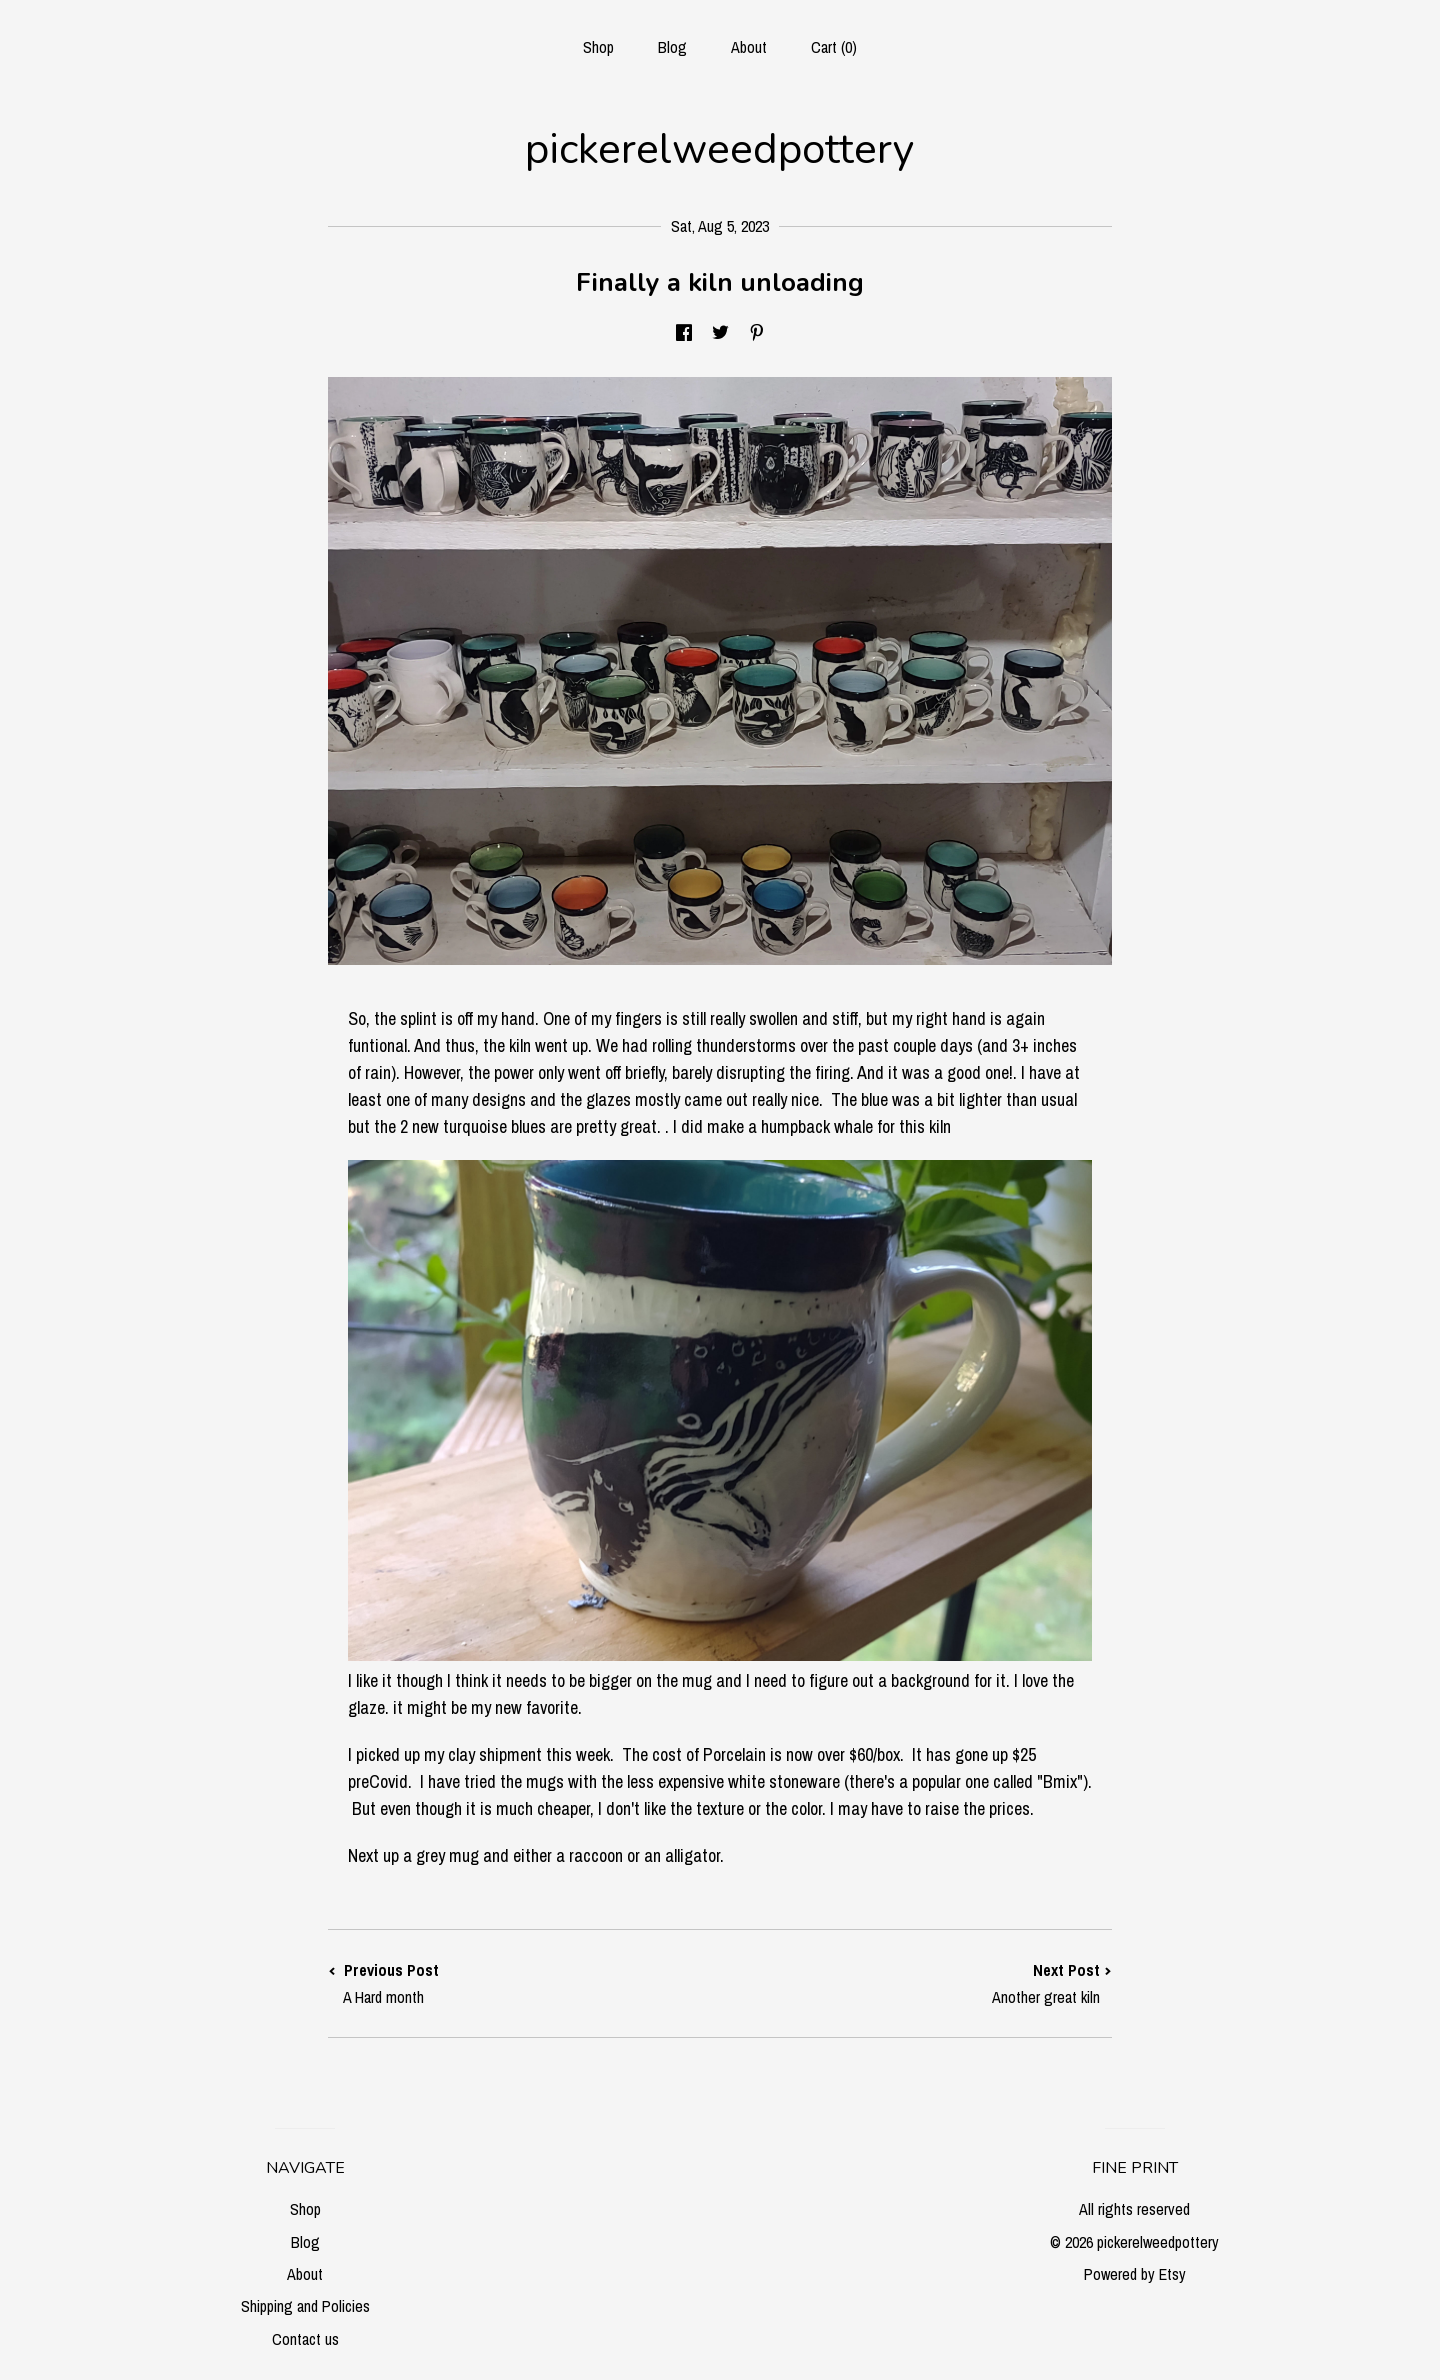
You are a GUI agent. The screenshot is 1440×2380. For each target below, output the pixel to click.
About (749, 47)
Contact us (305, 2339)
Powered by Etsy (1135, 2274)
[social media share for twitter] (720, 334)
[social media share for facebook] (684, 334)
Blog (672, 47)
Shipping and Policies (305, 2306)
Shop (598, 47)
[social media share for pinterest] (757, 334)
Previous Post (524, 1983)
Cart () (834, 47)
